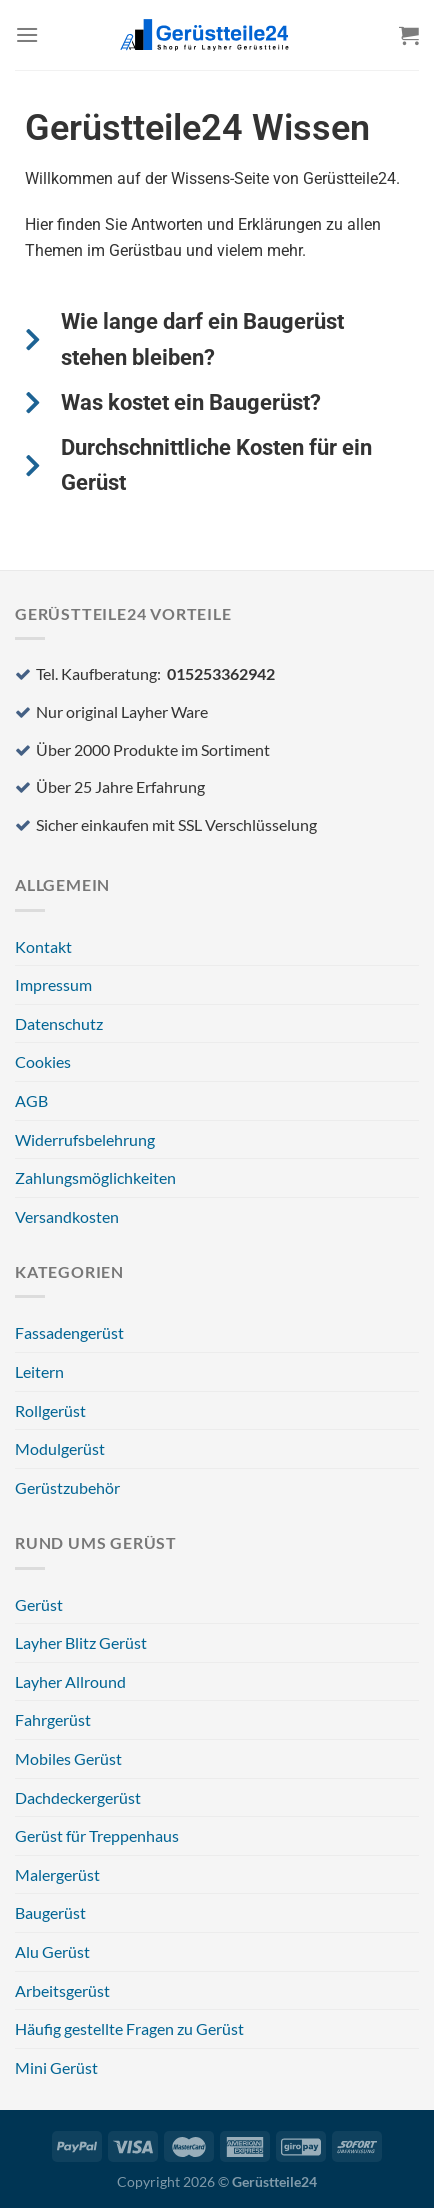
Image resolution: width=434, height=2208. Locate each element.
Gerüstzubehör (67, 1487)
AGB (31, 1100)
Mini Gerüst (56, 2067)
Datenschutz (59, 1023)
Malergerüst (57, 1874)
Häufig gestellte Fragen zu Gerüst (129, 2028)
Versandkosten (67, 1216)
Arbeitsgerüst (62, 1990)
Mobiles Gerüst (68, 1758)
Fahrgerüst (53, 1719)
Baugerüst (50, 1912)
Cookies (43, 1061)
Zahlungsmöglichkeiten (95, 1177)
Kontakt (43, 946)
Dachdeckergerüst (78, 1797)
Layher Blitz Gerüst (81, 1642)
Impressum (53, 984)
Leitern (39, 1371)
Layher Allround (70, 1681)
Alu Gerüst (52, 1951)
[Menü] (27, 34)
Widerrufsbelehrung (85, 1139)
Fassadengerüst (69, 1332)
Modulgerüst (60, 1448)
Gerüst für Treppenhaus (97, 1835)
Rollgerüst (50, 1410)
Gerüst (39, 1604)
